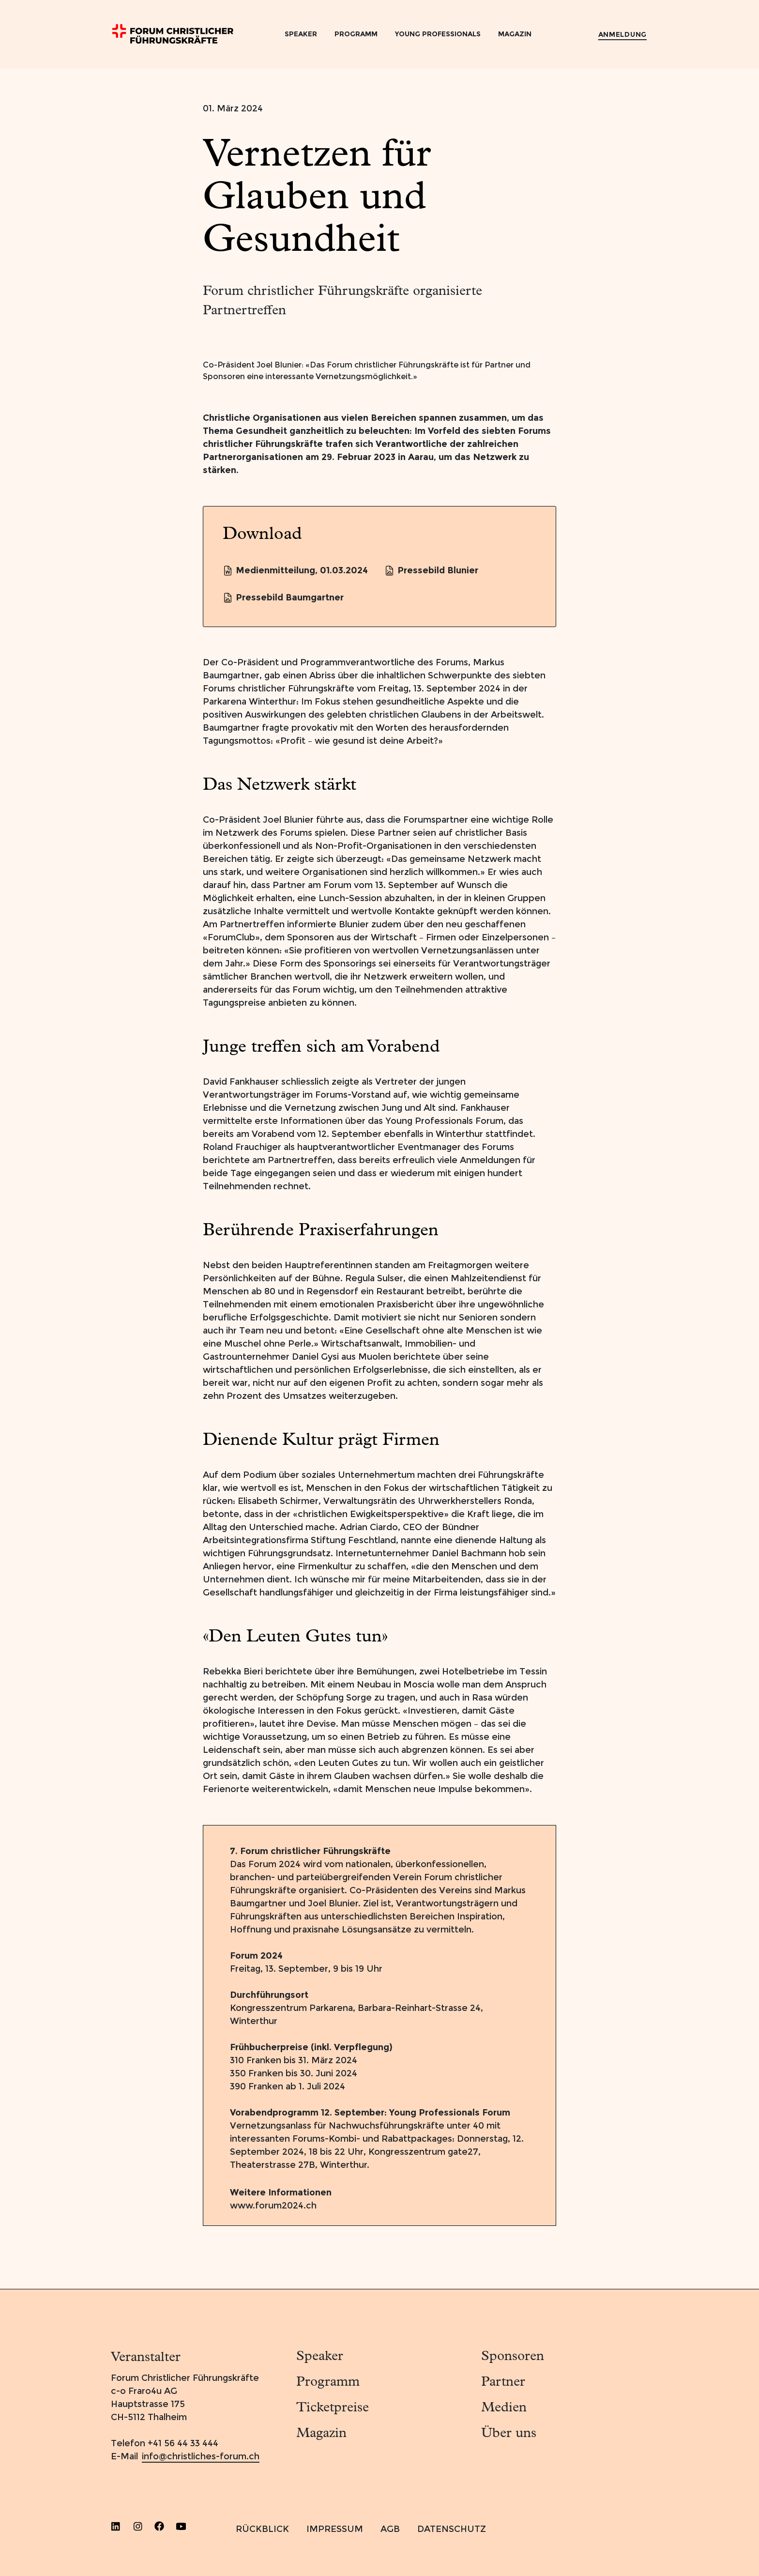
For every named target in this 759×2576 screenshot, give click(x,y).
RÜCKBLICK (262, 2529)
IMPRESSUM (334, 2529)
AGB (390, 2529)
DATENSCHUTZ (451, 2529)
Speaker (301, 34)
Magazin (514, 34)
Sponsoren (512, 2356)
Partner (503, 2382)
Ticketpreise (332, 2408)
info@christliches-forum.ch (200, 2456)
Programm (356, 34)
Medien (504, 2408)
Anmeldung (622, 34)
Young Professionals (438, 34)
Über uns (508, 2433)
